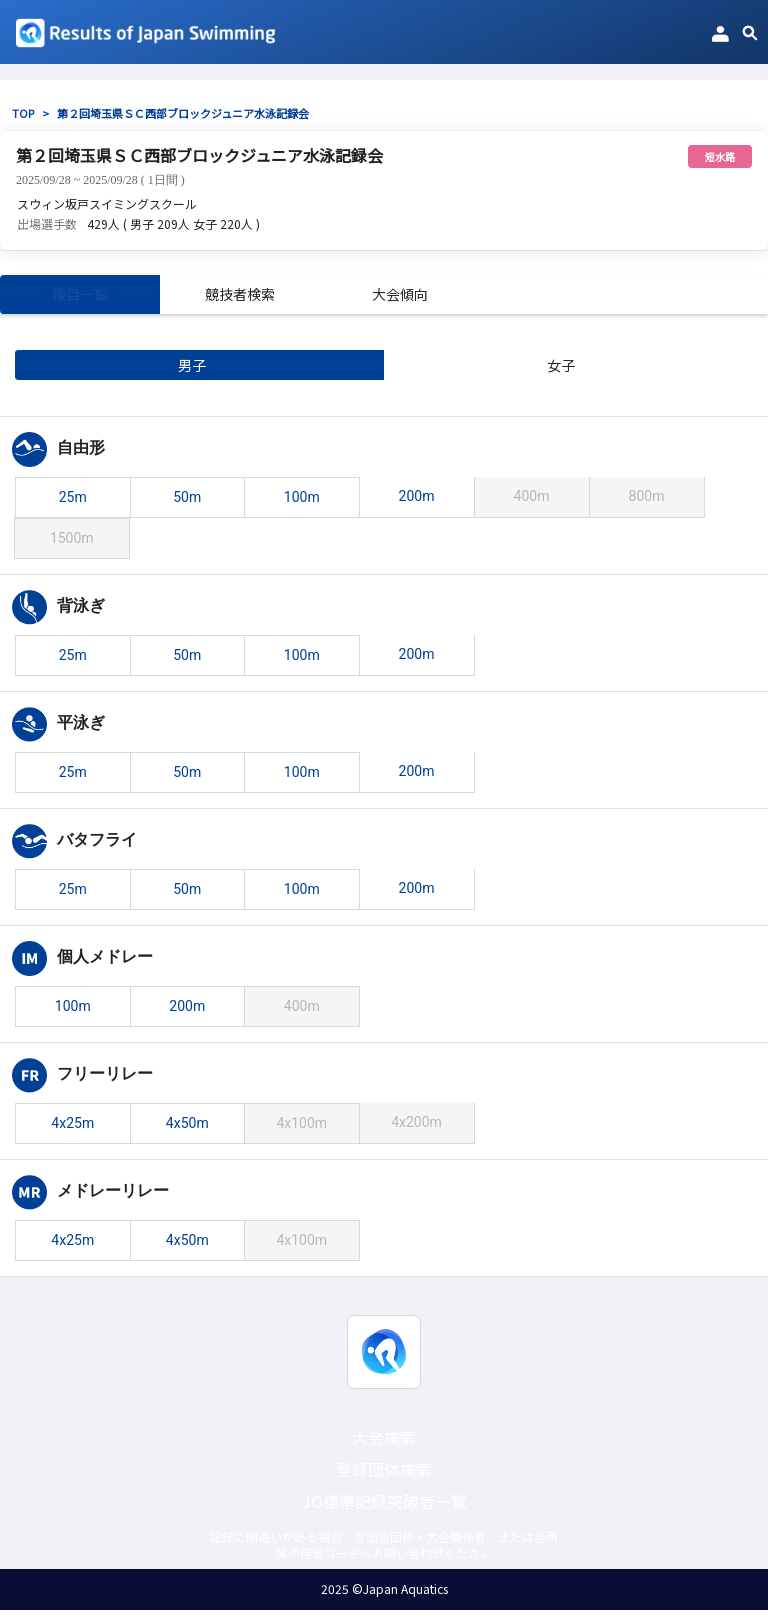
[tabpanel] (384, 816)
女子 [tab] (464, 374)
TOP (23, 113)
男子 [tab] (95, 374)
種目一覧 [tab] (80, 299)
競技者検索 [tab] (240, 299)
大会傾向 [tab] (400, 299)
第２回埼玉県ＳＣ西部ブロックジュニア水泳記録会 (183, 113)
